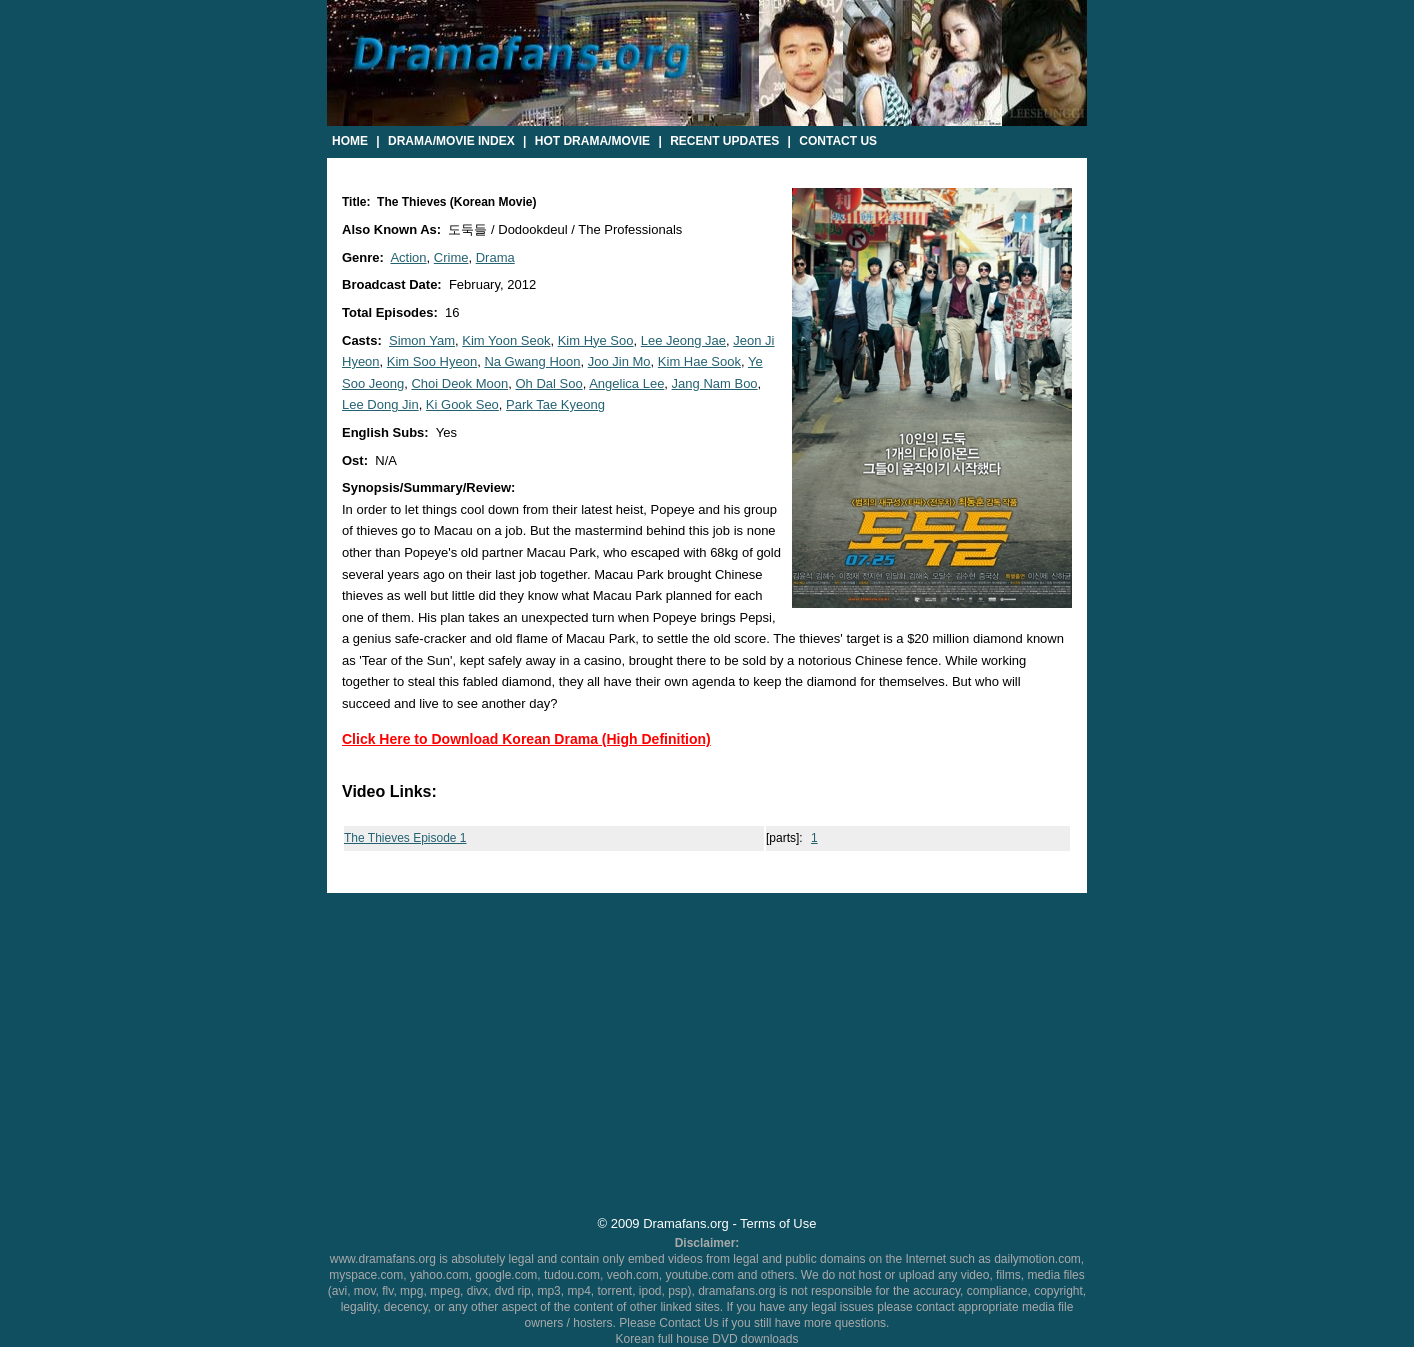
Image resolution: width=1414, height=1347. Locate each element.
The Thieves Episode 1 (405, 838)
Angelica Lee (626, 383)
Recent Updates (724, 141)
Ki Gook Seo (462, 404)
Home (350, 141)
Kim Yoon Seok (506, 340)
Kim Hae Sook (699, 361)
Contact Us (838, 141)
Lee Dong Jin (380, 404)
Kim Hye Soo (596, 340)
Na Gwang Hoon (532, 361)
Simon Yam (422, 340)
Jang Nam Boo (715, 383)
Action (408, 257)
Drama (495, 257)
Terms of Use (778, 1223)
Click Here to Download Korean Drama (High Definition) (526, 739)
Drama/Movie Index (451, 141)
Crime (451, 257)
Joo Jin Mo (619, 361)
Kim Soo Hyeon (432, 361)
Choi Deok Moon (459, 383)
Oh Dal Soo (548, 383)
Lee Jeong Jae (683, 340)
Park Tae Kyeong (555, 404)
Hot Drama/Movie (592, 141)
